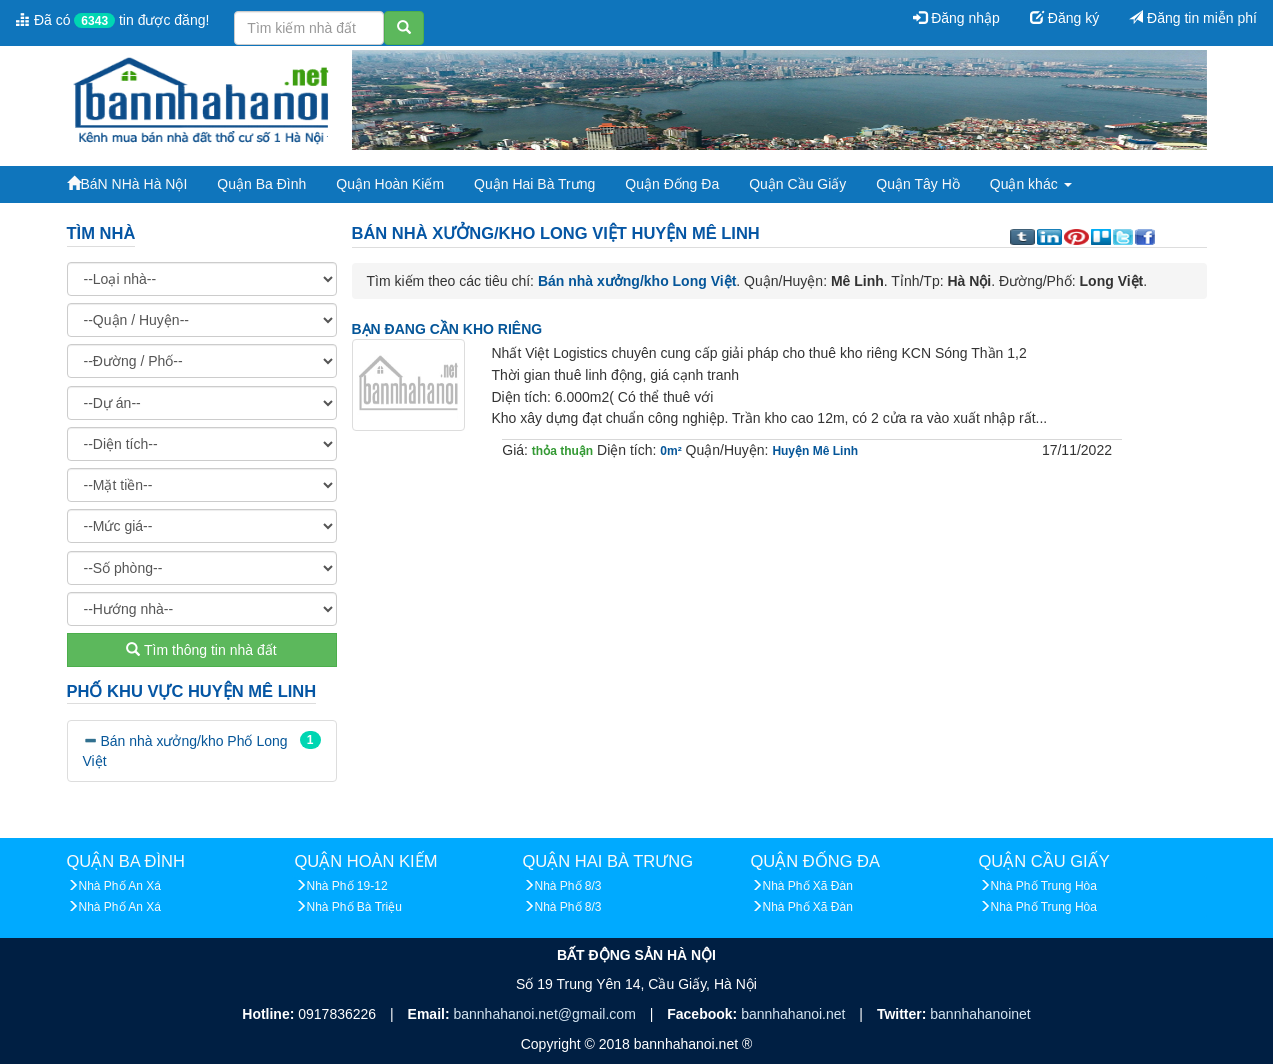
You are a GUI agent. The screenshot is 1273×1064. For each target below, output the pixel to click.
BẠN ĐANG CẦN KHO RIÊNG (447, 329)
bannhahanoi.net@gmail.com (546, 1014)
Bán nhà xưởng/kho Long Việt (637, 281)
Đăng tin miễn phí (1193, 18)
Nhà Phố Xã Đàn (808, 886)
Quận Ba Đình (261, 184)
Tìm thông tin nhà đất (201, 650)
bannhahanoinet (980, 1014)
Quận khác (1031, 184)
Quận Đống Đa (672, 184)
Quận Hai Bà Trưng (534, 184)
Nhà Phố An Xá (120, 886)
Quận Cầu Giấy (797, 184)
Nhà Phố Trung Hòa (1044, 886)
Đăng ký (1064, 18)
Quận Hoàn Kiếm (390, 184)
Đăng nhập (956, 18)
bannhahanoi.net (795, 1014)
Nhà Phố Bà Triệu (354, 907)
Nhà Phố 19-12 (347, 886)
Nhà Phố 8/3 (568, 886)
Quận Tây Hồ (917, 184)
